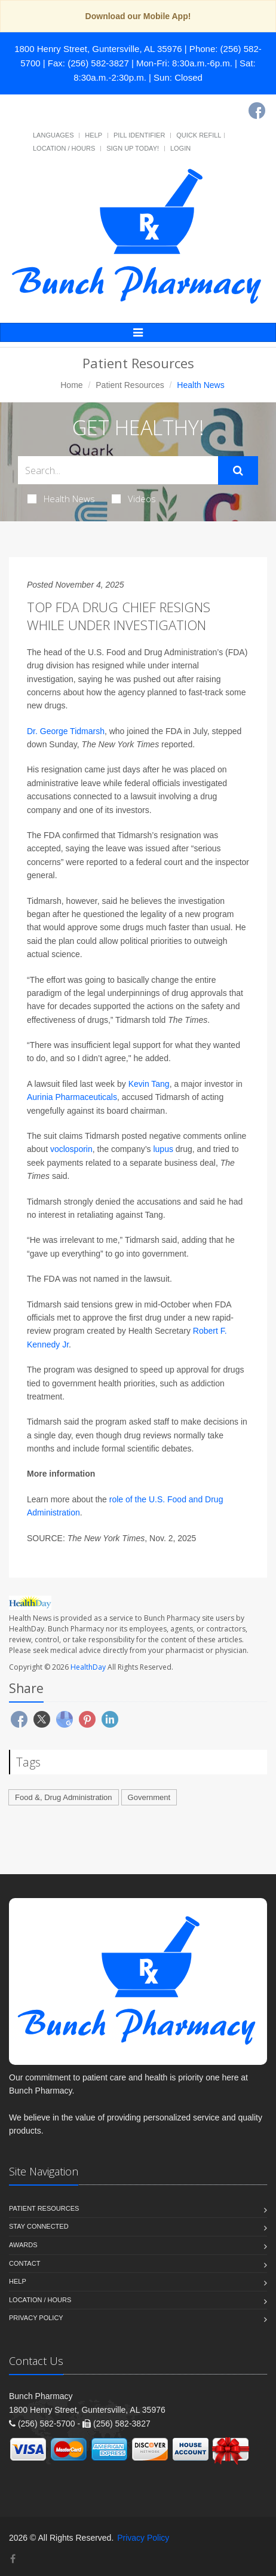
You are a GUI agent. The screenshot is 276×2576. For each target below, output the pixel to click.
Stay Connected (39, 2226)
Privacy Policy (36, 2317)
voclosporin (71, 1149)
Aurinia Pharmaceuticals (72, 1097)
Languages (53, 135)
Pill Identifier (139, 135)
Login (180, 148)
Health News (61, 499)
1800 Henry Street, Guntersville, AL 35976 (98, 49)
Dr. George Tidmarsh (66, 731)
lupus (163, 1149)
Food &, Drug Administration (63, 1797)
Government (149, 1797)
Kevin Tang (149, 1084)
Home (71, 385)
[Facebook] (257, 110)
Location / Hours (64, 148)
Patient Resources (130, 385)
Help (93, 135)
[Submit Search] (238, 470)
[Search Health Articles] (118, 470)
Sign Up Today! (132, 148)
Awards (23, 2244)
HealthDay (88, 1667)
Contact (24, 2263)
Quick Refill (198, 135)
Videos (134, 499)
